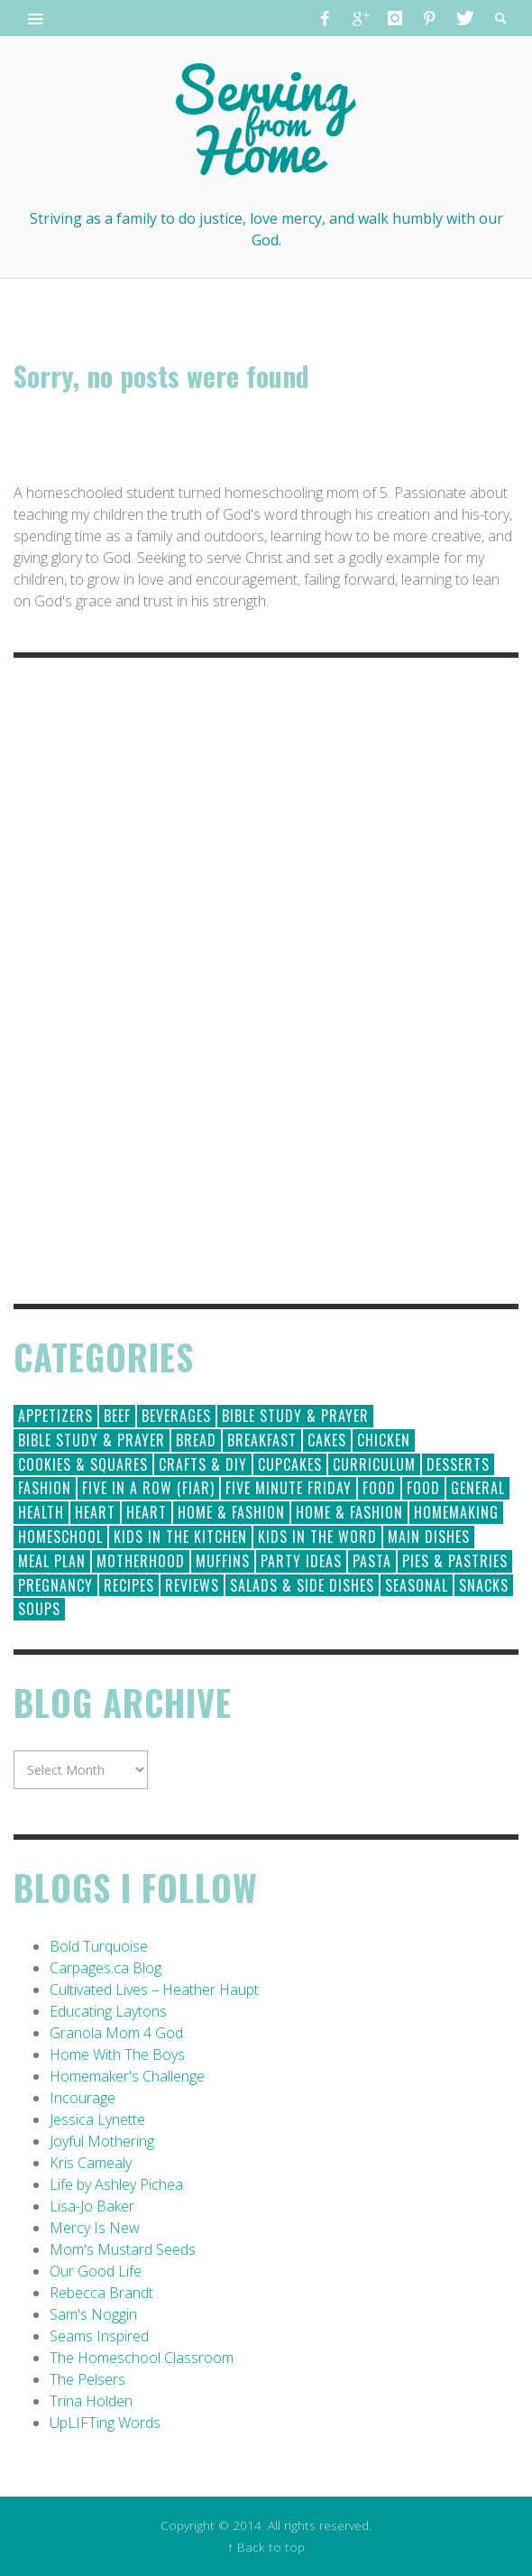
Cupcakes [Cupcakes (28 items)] (290, 1464)
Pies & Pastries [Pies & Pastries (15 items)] (455, 1561)
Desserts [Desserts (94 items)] (458, 1464)
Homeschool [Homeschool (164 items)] (60, 1536)
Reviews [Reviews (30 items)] (192, 1585)
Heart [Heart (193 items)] (95, 1512)
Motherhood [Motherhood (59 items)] (140, 1561)
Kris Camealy (91, 2163)
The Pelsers (87, 2379)
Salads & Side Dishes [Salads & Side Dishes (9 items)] (302, 1585)
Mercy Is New (95, 2228)
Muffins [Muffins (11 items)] (223, 1561)
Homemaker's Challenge (127, 2076)
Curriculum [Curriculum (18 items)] (374, 1464)
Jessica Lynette (97, 2119)
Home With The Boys (117, 2054)
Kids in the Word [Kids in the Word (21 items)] (317, 1536)
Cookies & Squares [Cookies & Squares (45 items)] (83, 1464)
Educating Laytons (108, 2011)
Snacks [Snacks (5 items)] (484, 1585)
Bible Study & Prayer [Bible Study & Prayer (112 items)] (295, 1415)
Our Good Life (96, 2271)
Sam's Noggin (93, 2314)
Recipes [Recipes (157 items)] (129, 1585)
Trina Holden (91, 2401)
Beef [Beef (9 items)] (117, 1415)
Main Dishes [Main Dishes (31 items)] (429, 1536)
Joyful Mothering (102, 2141)
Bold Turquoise (99, 1946)
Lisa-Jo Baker (92, 2206)
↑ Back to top (266, 2546)
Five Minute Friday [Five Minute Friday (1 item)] (288, 1488)
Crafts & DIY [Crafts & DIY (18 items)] (203, 1464)
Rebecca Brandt (101, 2293)
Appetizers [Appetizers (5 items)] (55, 1415)
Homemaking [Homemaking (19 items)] (456, 1512)
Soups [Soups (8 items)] (39, 1609)
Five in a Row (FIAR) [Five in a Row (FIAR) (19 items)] (148, 1488)
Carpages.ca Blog (105, 1968)
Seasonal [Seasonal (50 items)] (416, 1585)
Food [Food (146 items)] (379, 1488)
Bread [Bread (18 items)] (196, 1440)
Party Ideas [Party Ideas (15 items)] (301, 1561)
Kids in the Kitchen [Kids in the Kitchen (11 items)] (180, 1536)
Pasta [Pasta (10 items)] (372, 1561)
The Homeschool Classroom (142, 2358)
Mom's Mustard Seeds (123, 2249)
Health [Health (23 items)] (41, 1512)
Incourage (82, 2098)
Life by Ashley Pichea (116, 2184)
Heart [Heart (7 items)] (146, 1512)
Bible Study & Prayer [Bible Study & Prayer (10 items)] (91, 1440)
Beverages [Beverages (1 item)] (176, 1415)
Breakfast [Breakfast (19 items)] (262, 1440)
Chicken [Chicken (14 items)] (383, 1440)
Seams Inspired (99, 2336)
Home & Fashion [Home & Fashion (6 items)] (349, 1512)
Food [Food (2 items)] (423, 1488)
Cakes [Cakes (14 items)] (326, 1440)
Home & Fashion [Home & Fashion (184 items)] (231, 1512)
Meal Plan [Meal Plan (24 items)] (52, 1561)
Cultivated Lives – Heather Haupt (154, 1989)
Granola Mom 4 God (116, 2033)
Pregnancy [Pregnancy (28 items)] (55, 1585)
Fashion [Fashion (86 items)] (44, 1488)
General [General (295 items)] (478, 1488)
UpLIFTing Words (105, 2423)
